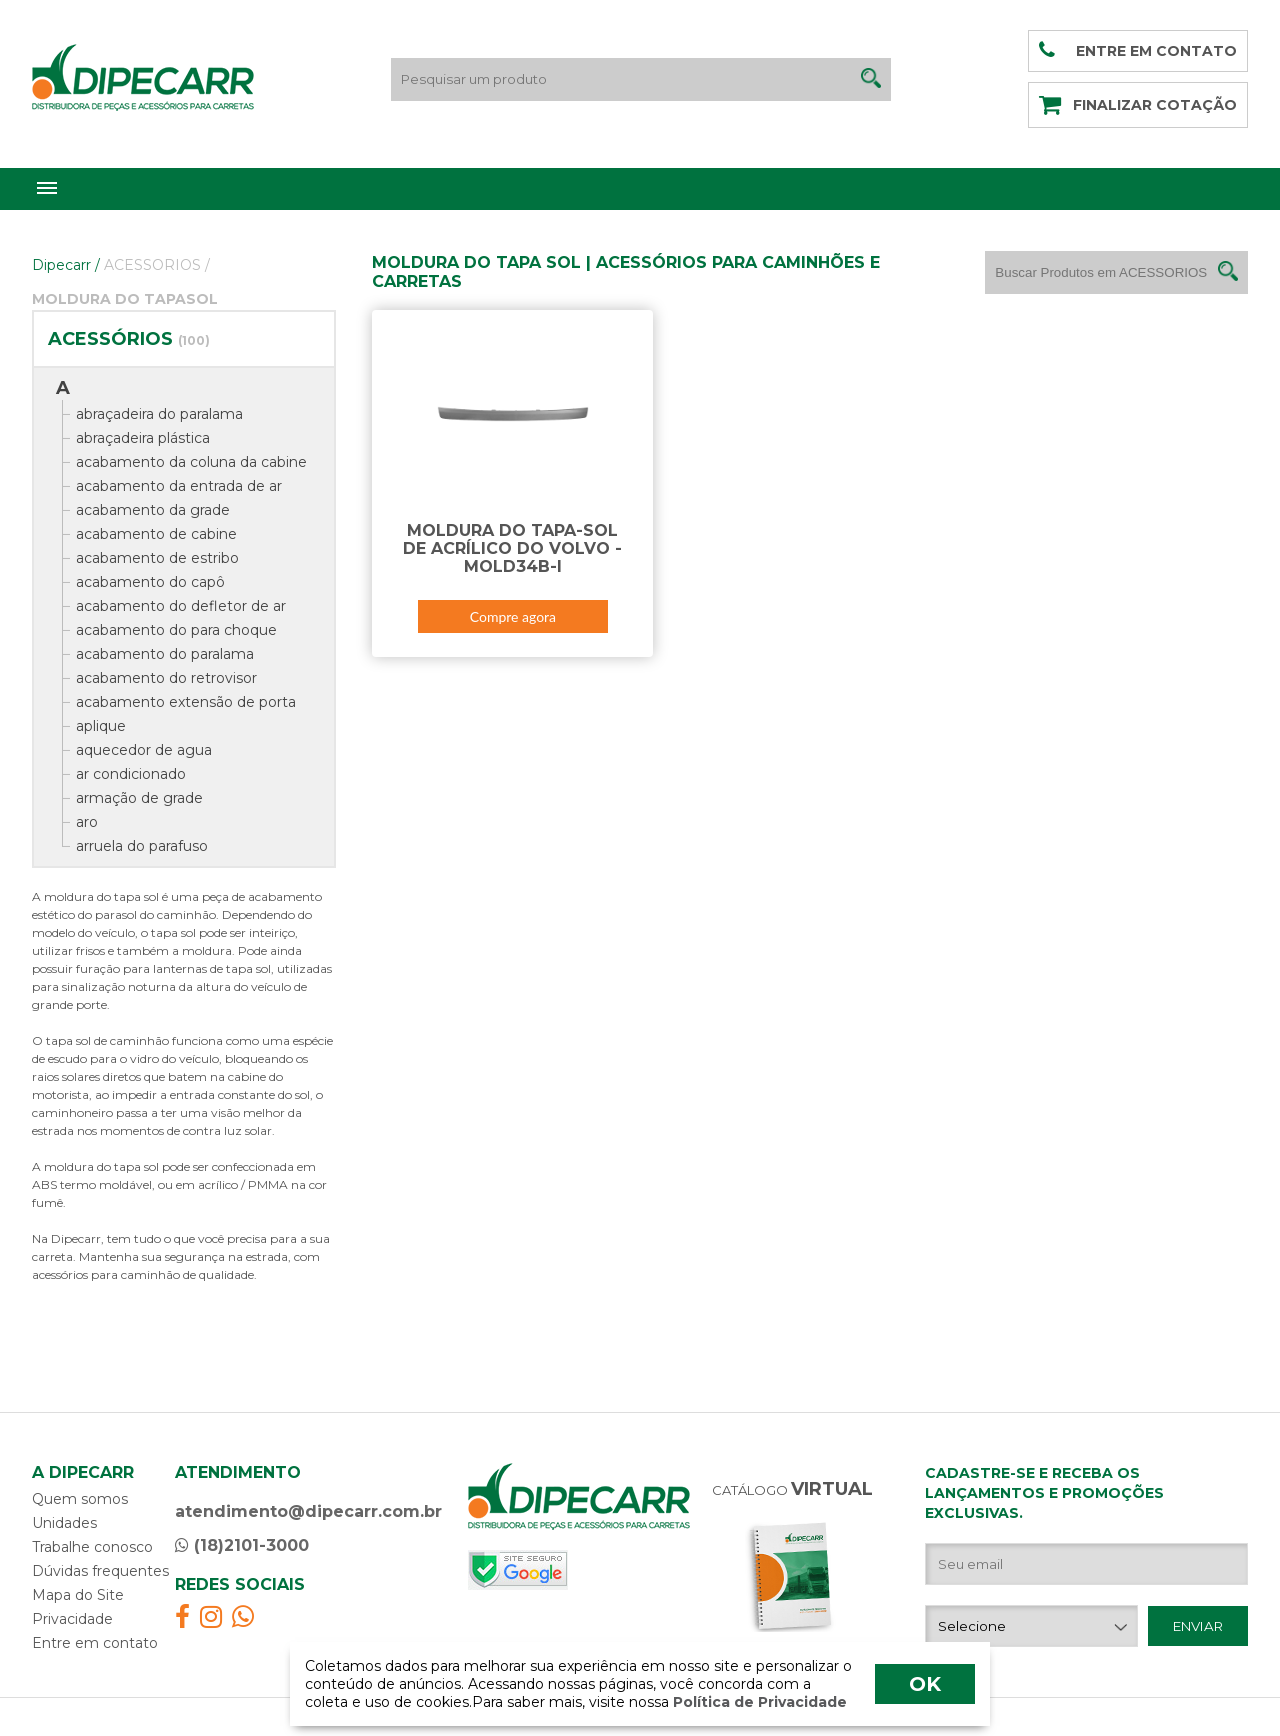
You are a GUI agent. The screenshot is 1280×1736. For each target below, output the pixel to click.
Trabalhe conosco (92, 1547)
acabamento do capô (150, 582)
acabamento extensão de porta (186, 702)
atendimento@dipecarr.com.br (308, 1511)
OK (925, 1684)
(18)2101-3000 (242, 1545)
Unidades (64, 1523)
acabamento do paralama (165, 654)
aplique (101, 726)
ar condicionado (131, 774)
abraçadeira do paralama (159, 414)
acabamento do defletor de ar (181, 606)
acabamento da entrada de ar (179, 486)
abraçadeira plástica (143, 438)
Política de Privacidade (758, 1702)
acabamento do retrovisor (166, 678)
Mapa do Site (78, 1595)
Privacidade (72, 1619)
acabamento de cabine (156, 534)
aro (87, 822)
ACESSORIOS (157, 265)
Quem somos (80, 1499)
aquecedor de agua (144, 750)
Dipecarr (66, 265)
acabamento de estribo (157, 558)
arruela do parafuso (142, 846)
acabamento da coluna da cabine (191, 462)
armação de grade (139, 798)
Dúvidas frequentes (100, 1571)
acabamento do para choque (176, 630)
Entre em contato (95, 1643)
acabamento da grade (153, 510)
